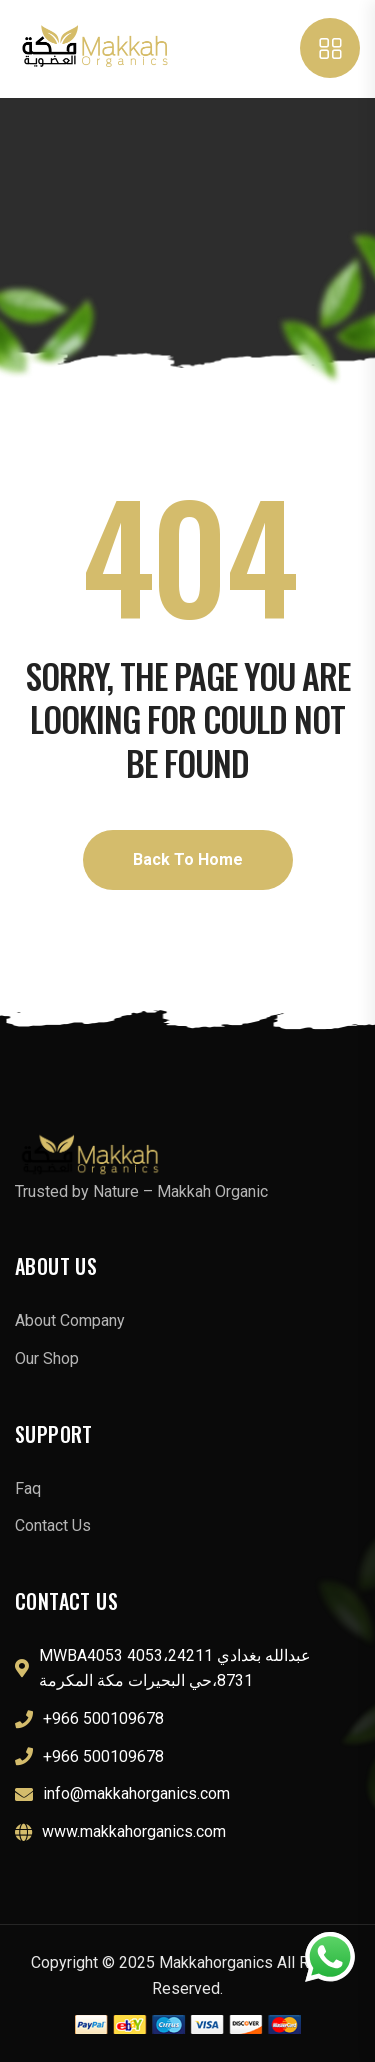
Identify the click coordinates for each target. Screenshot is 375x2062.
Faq (28, 1488)
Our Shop (47, 1358)
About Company (70, 1320)
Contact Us (53, 1525)
